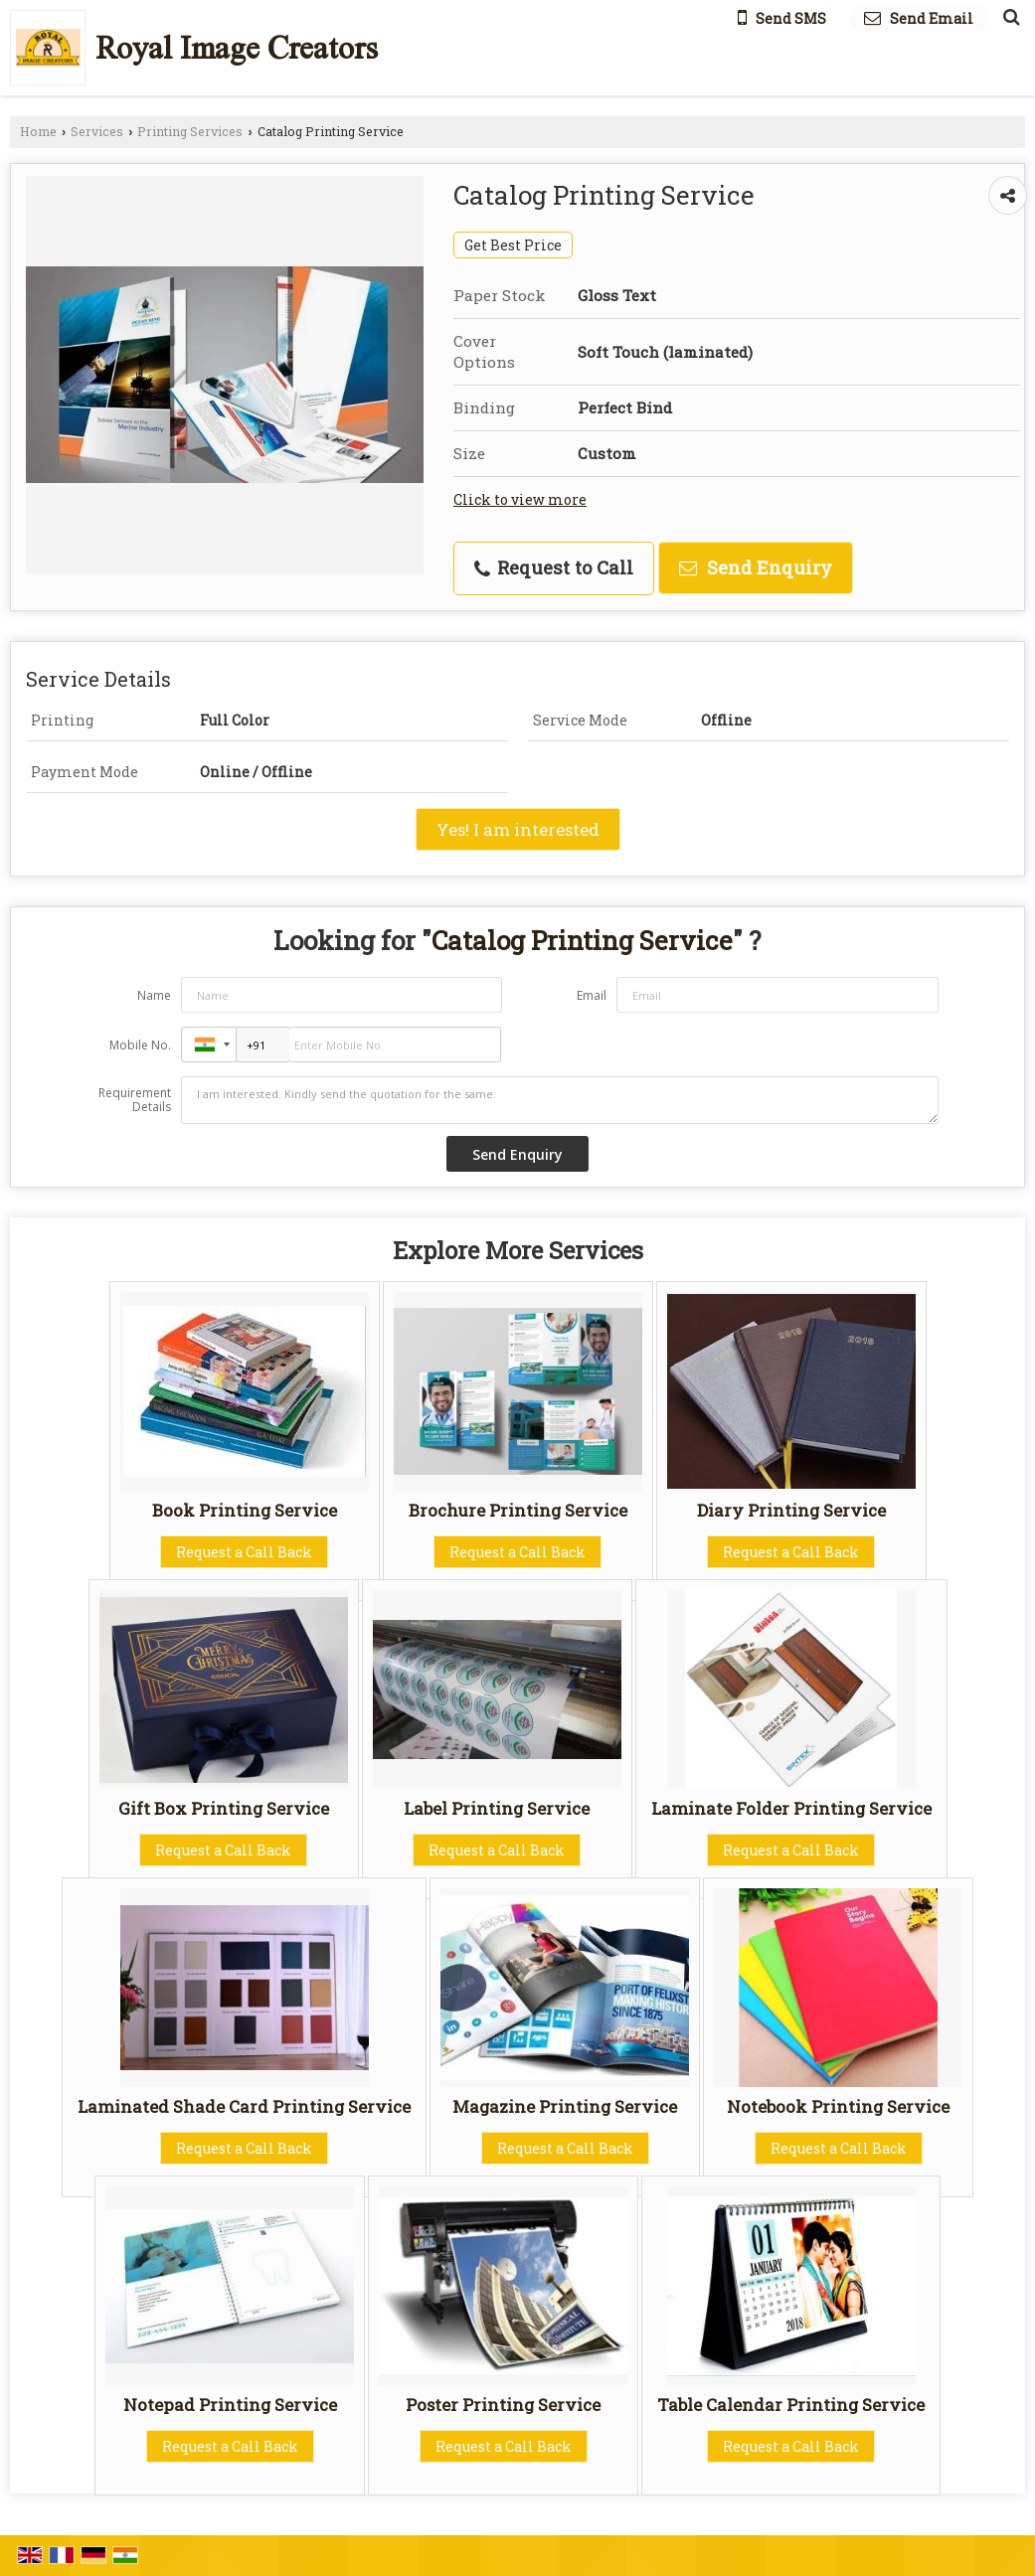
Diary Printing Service (791, 1510)
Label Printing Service (497, 1808)
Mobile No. (140, 1045)
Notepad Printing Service (230, 2404)
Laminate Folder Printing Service (791, 1808)
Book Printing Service (244, 1510)
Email (591, 995)
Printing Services (190, 131)
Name (154, 995)
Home (38, 131)
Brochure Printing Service (518, 1510)
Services (97, 131)
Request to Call (553, 567)
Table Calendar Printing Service (791, 2404)
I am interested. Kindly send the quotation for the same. (559, 1100)
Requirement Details (134, 1100)
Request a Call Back (244, 1551)
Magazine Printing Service (564, 2106)
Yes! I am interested (518, 829)
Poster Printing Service (503, 2404)
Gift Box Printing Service (223, 1808)
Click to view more (520, 499)
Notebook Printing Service (838, 2106)
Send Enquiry (755, 567)
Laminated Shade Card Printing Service (244, 2106)
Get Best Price (513, 245)
